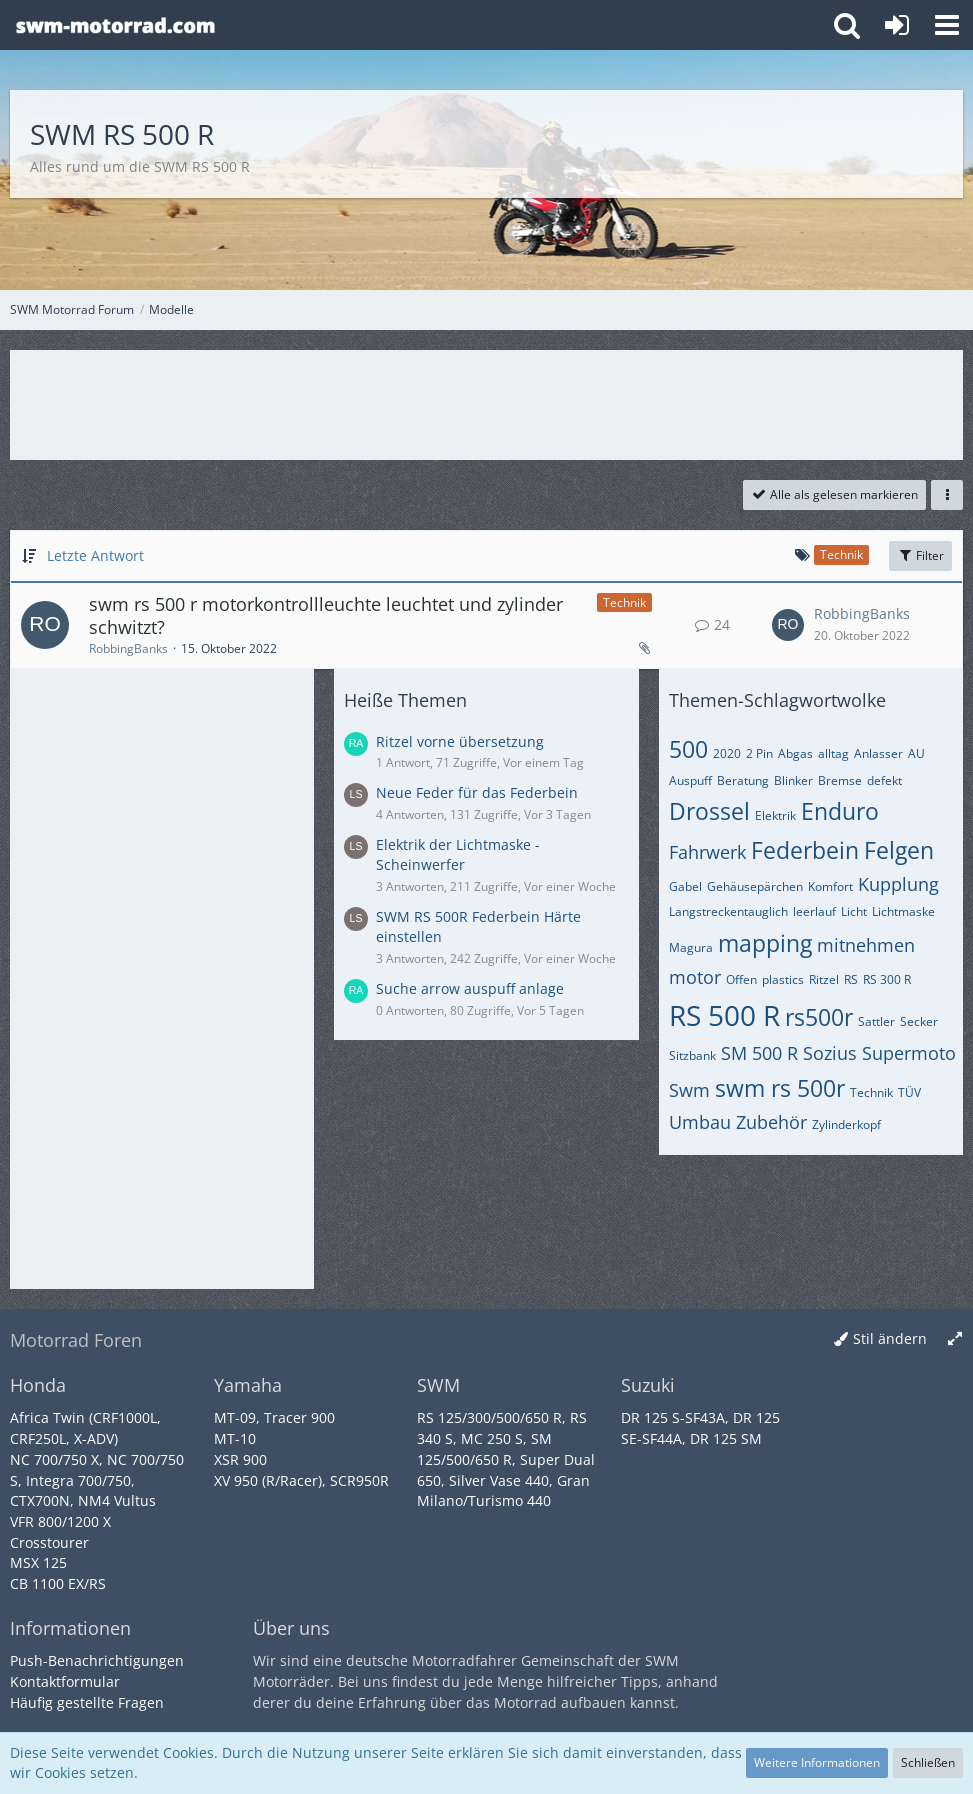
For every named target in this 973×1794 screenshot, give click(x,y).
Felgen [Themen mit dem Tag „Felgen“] (899, 850)
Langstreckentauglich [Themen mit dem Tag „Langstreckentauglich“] (728, 911)
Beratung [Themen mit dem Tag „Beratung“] (743, 780)
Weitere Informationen (817, 1762)
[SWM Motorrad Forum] (115, 25)
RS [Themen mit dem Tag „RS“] (851, 979)
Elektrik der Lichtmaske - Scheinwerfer (458, 855)
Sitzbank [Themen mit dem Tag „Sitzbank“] (692, 1055)
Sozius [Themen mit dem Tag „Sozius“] (830, 1053)
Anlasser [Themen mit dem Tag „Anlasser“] (878, 753)
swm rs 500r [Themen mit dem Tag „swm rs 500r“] (780, 1088)
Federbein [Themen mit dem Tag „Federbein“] (805, 850)
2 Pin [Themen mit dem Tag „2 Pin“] (759, 753)
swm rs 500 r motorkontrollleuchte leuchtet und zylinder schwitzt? (326, 616)
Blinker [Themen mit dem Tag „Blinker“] (793, 780)
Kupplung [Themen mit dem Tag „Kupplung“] (898, 884)
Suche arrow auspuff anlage (470, 988)
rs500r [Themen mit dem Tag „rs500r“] (819, 1017)
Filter (920, 555)
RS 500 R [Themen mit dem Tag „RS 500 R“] (724, 1015)
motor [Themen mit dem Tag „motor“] (695, 977)
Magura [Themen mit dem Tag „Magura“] (691, 947)
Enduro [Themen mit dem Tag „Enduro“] (840, 811)
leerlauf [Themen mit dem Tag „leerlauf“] (814, 911)
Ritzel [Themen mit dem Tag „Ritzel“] (824, 979)
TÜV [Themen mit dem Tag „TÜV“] (909, 1092)
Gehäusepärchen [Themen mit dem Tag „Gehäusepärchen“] (755, 886)
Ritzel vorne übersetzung (460, 741)
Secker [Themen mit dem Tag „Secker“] (919, 1021)
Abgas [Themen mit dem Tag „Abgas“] (795, 753)
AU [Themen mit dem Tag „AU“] (916, 753)
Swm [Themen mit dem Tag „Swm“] (689, 1090)
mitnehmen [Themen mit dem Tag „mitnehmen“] (866, 945)
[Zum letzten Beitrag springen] (788, 625)
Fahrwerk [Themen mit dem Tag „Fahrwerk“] (707, 852)
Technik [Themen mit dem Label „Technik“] (624, 602)
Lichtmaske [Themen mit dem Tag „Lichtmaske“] (903, 911)
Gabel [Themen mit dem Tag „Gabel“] (685, 886)
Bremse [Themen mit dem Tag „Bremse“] (840, 780)
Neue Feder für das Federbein (477, 792)
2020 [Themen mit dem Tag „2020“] (727, 753)
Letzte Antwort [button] (95, 555)
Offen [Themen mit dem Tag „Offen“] (741, 979)
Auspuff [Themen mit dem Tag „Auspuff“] (690, 780)
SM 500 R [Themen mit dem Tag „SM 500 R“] (759, 1053)
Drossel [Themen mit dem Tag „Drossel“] (709, 811)
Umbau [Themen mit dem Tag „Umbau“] (700, 1122)
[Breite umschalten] (955, 1339)
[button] (947, 25)
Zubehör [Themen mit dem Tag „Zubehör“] (771, 1122)
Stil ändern (890, 1338)
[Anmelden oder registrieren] (897, 25)
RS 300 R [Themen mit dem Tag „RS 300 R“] (887, 979)
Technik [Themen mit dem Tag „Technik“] (871, 1092)
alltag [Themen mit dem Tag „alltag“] (833, 753)
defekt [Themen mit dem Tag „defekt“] (884, 780)
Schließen (928, 1762)
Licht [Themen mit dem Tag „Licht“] (854, 911)
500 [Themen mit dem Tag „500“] (688, 749)
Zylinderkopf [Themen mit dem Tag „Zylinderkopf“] (846, 1124)
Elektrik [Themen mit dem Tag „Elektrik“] (775, 815)
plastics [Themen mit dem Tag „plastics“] (783, 979)
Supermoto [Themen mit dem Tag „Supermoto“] (909, 1053)
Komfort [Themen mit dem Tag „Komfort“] (830, 886)
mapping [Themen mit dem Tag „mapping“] (765, 943)
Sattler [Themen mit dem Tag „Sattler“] (876, 1021)
